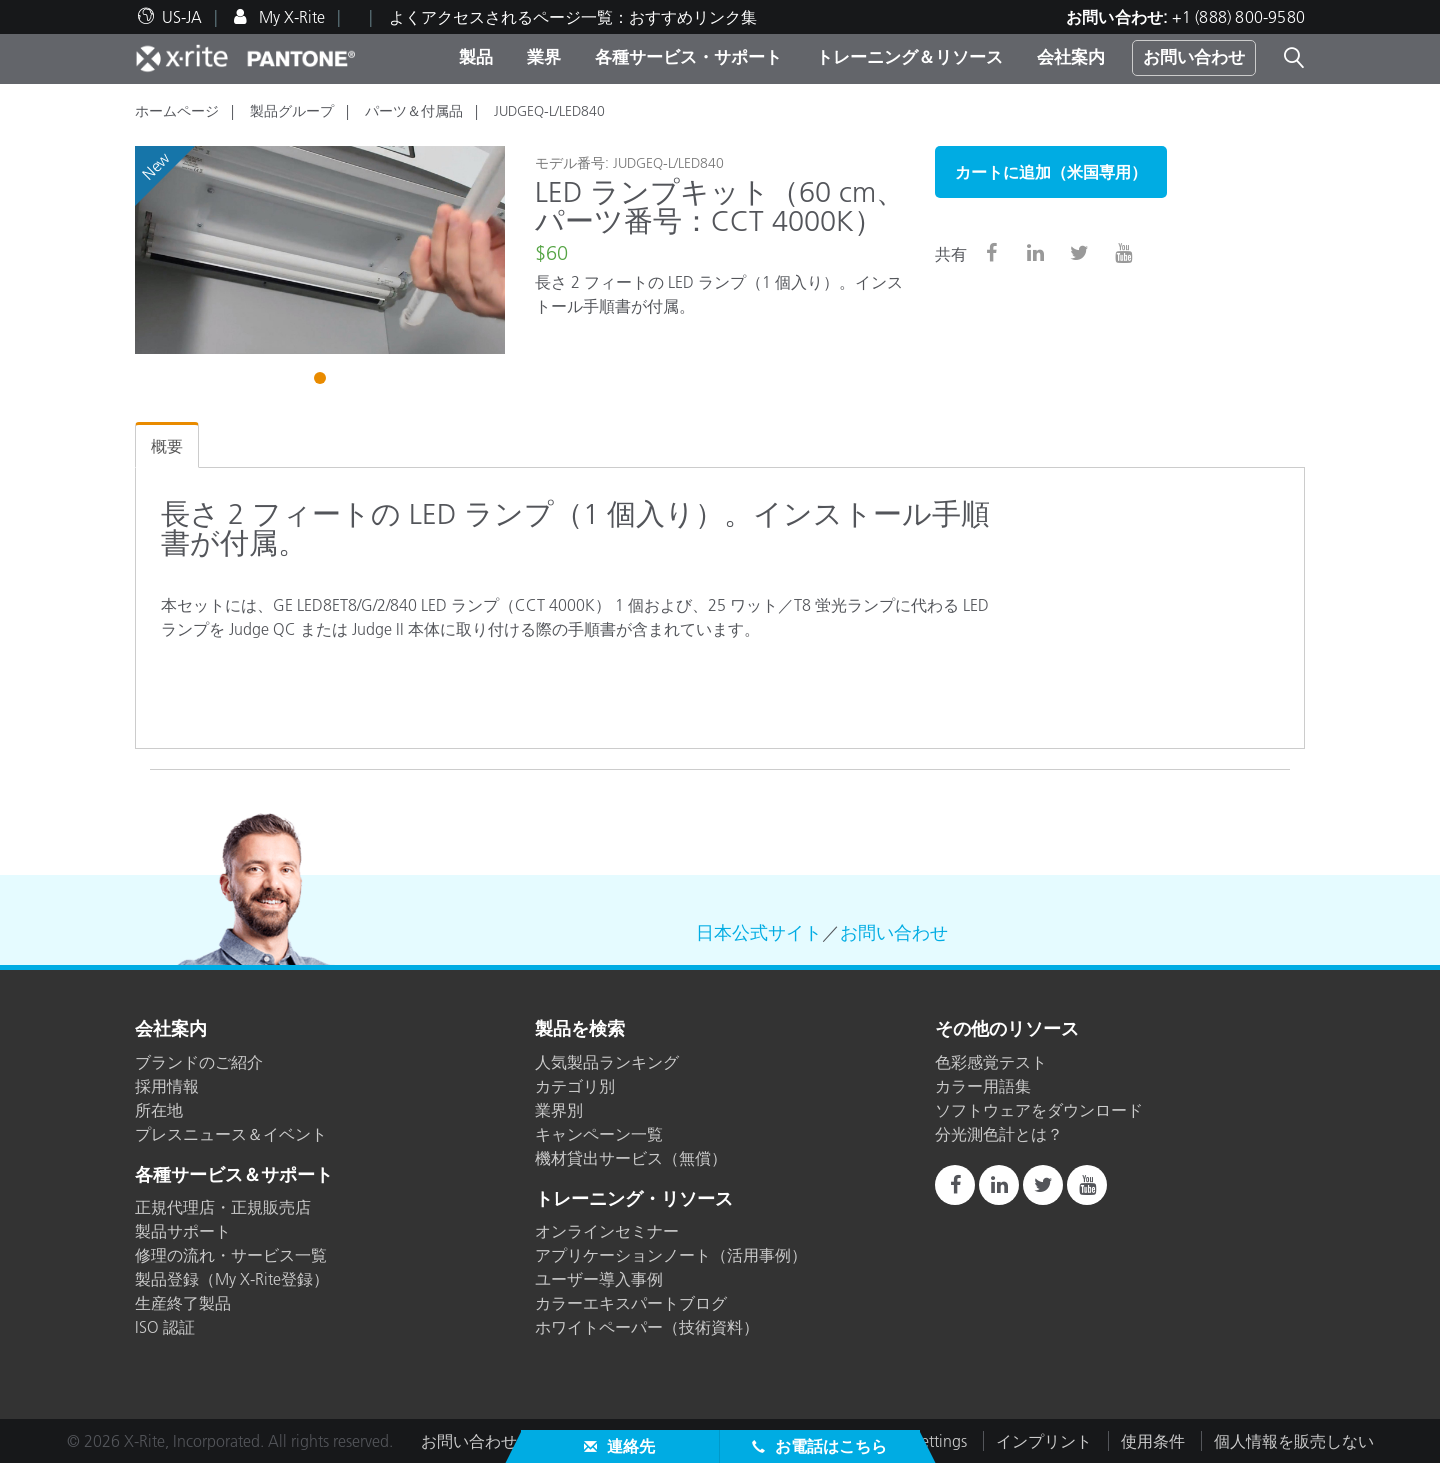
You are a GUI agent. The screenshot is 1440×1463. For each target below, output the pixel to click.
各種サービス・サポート (688, 57)
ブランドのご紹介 (199, 1062)
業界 (544, 57)
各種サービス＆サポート (234, 1176)
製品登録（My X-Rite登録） (232, 1279)
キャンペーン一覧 (599, 1134)
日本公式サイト (759, 933)
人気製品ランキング (607, 1062)
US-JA (182, 17)
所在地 (159, 1110)
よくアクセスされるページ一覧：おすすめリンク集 (573, 17)
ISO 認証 (165, 1327)
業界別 (559, 1110)
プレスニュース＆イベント (231, 1134)
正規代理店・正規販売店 (223, 1207)
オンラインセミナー (607, 1231)
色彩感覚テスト (991, 1062)
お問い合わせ (1194, 57)
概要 (167, 446)
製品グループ (292, 111)
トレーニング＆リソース (909, 57)
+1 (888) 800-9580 (1238, 17)
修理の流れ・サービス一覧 (231, 1255)
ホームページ (177, 111)
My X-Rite (290, 17)
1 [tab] (322, 381)
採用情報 (167, 1086)
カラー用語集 (983, 1086)
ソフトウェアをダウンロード (1039, 1110)
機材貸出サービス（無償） (631, 1158)
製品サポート (183, 1231)
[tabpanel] (320, 250)
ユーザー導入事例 (599, 1279)
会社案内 (1071, 57)
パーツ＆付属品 (414, 111)
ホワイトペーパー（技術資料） (647, 1327)
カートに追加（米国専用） (1051, 172)
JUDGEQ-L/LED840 (549, 111)
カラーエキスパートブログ (631, 1303)
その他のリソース (1007, 1030)
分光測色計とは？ (999, 1134)
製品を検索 (580, 1030)
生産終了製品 (183, 1303)
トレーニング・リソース (634, 1200)
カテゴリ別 (575, 1086)
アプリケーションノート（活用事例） (671, 1255)
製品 (476, 57)
